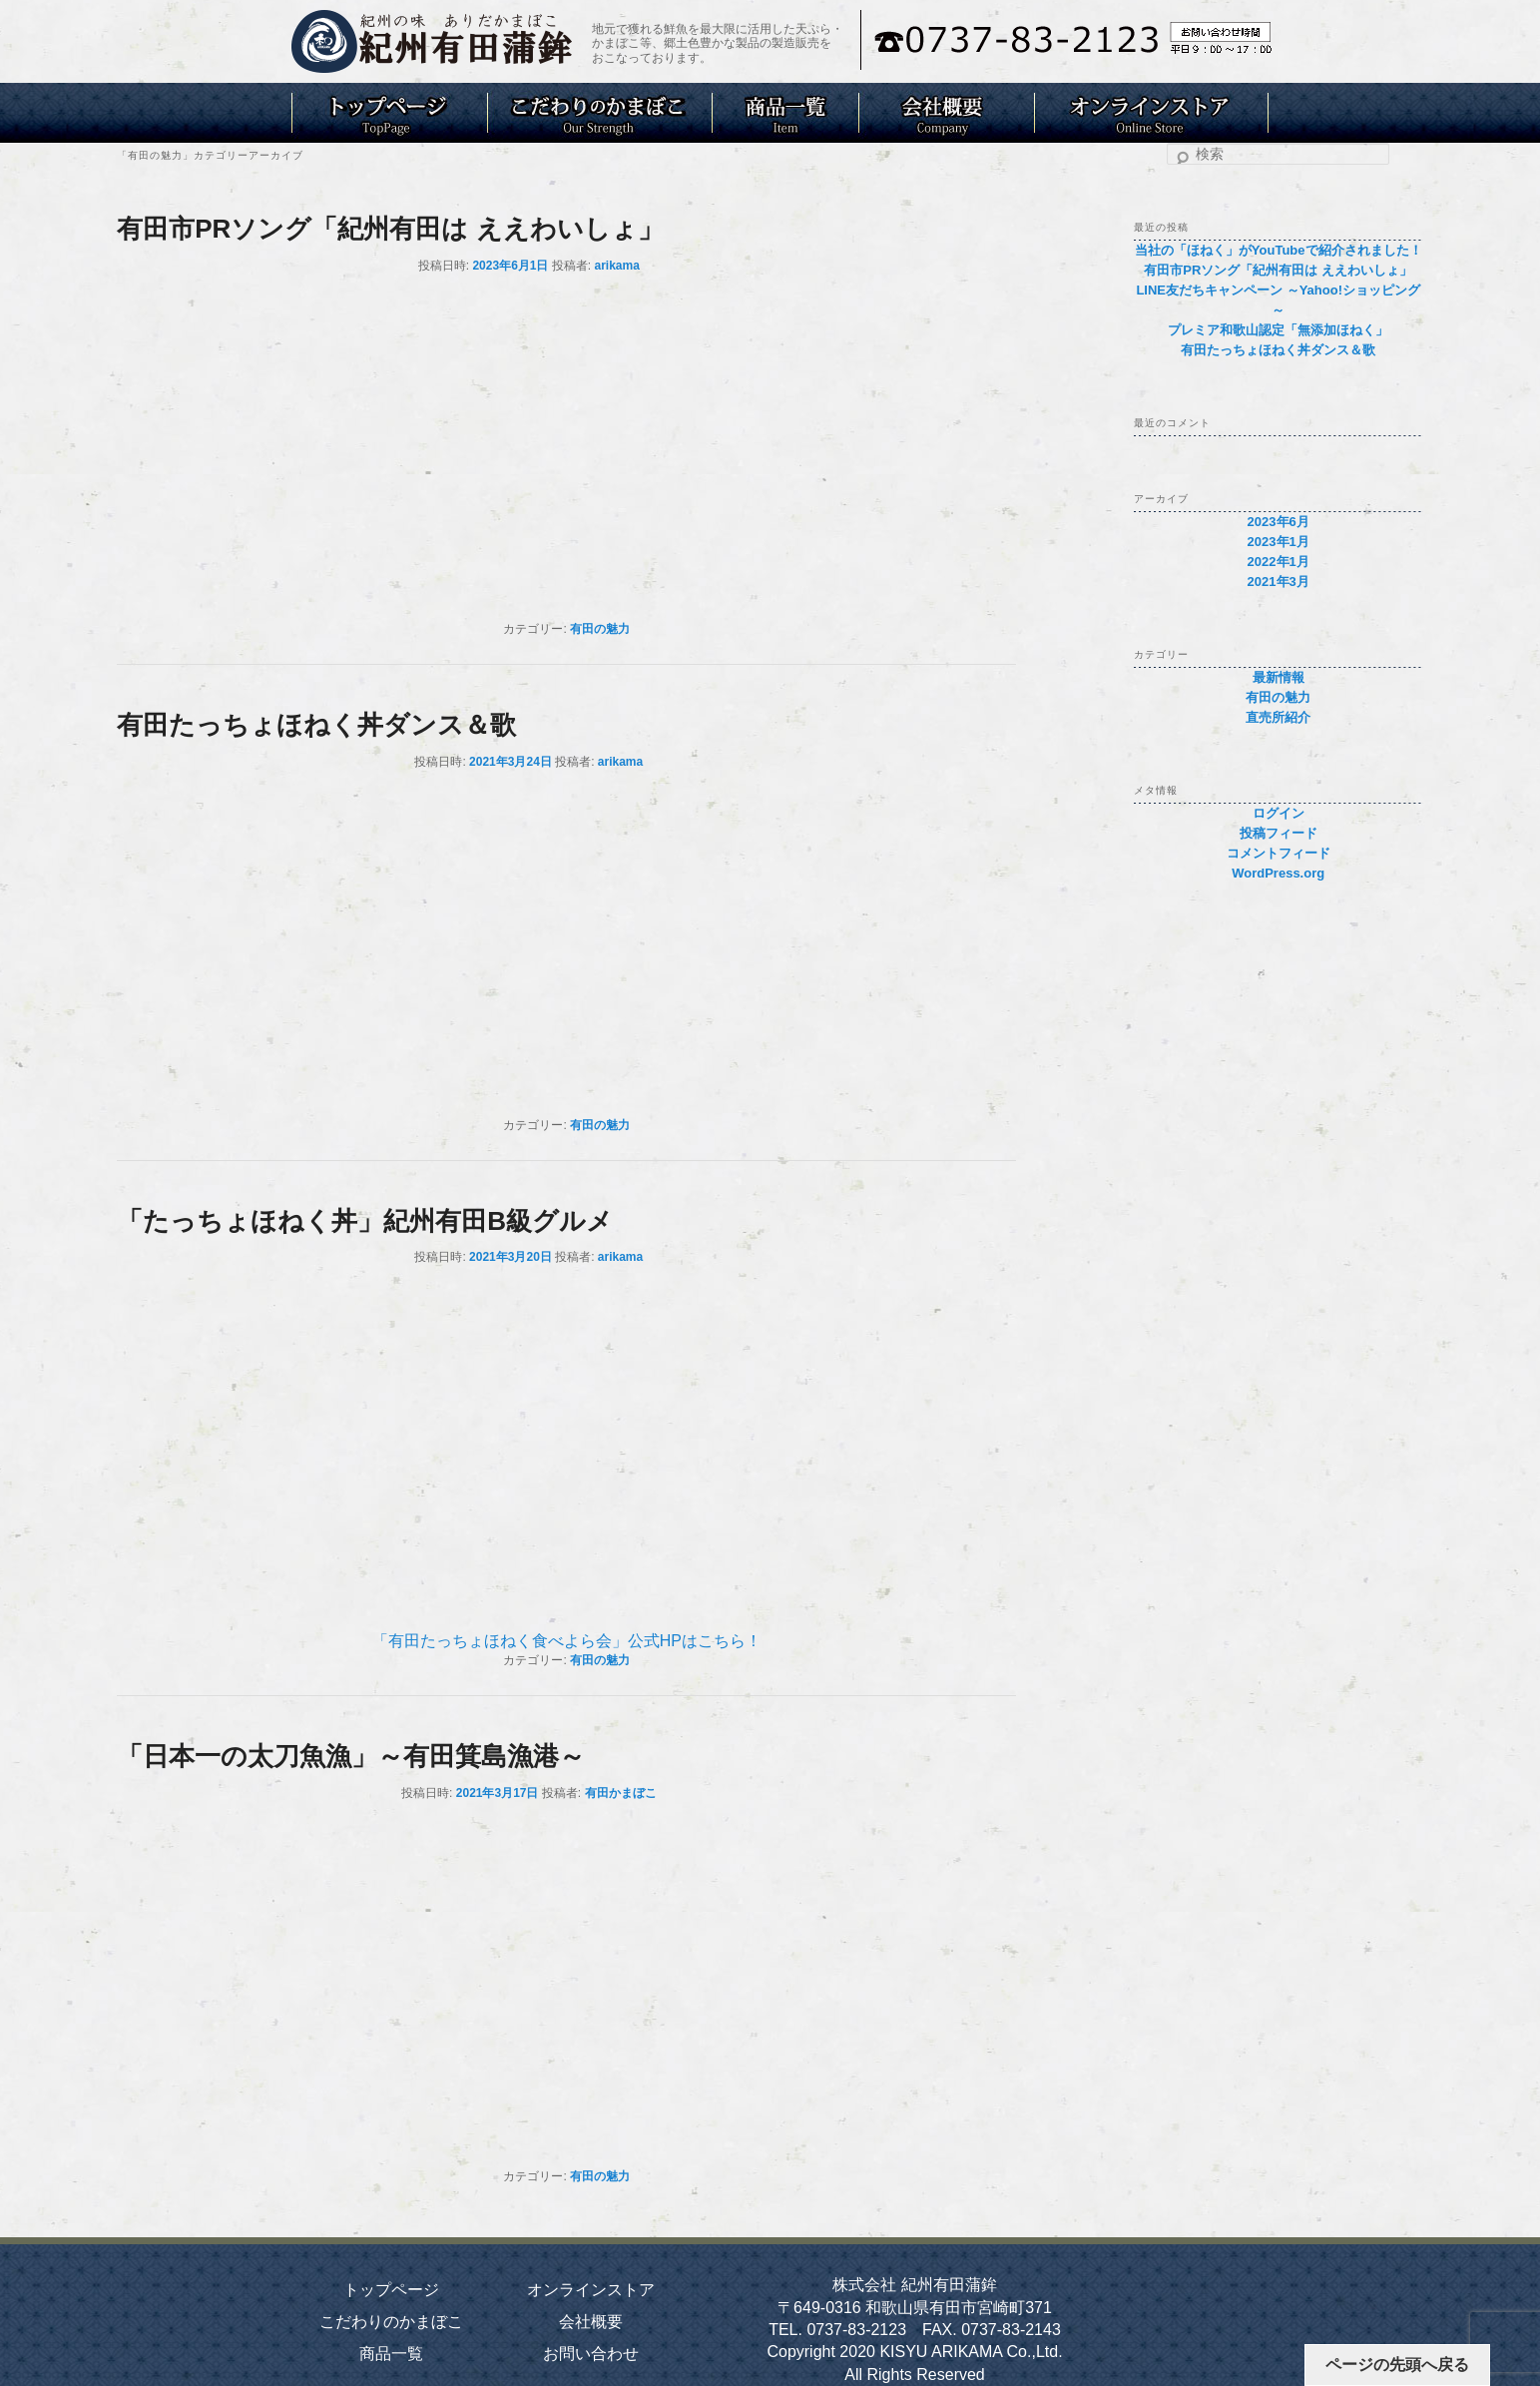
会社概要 (591, 2321)
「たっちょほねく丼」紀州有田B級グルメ (365, 1221)
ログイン (1278, 813)
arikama (617, 266)
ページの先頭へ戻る (1397, 2364)
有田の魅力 (600, 629)
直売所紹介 (1278, 717)
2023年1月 (1278, 541)
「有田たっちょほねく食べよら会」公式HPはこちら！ (567, 1640)
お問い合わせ (591, 2353)
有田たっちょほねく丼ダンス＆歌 (316, 725)
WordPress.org (1278, 873)
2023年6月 (1278, 521)
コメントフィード (1278, 853)
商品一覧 (391, 2353)
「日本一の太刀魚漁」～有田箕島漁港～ (351, 1756)
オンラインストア (591, 2289)
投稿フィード (1278, 833)
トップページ (391, 2289)
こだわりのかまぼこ (391, 2321)
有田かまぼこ (621, 1793)
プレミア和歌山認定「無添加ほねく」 (1278, 329)
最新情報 (1278, 677)
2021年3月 (1278, 581)
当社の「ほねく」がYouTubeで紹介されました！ (1278, 250)
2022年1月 (1278, 561)
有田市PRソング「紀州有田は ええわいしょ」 (390, 229)
